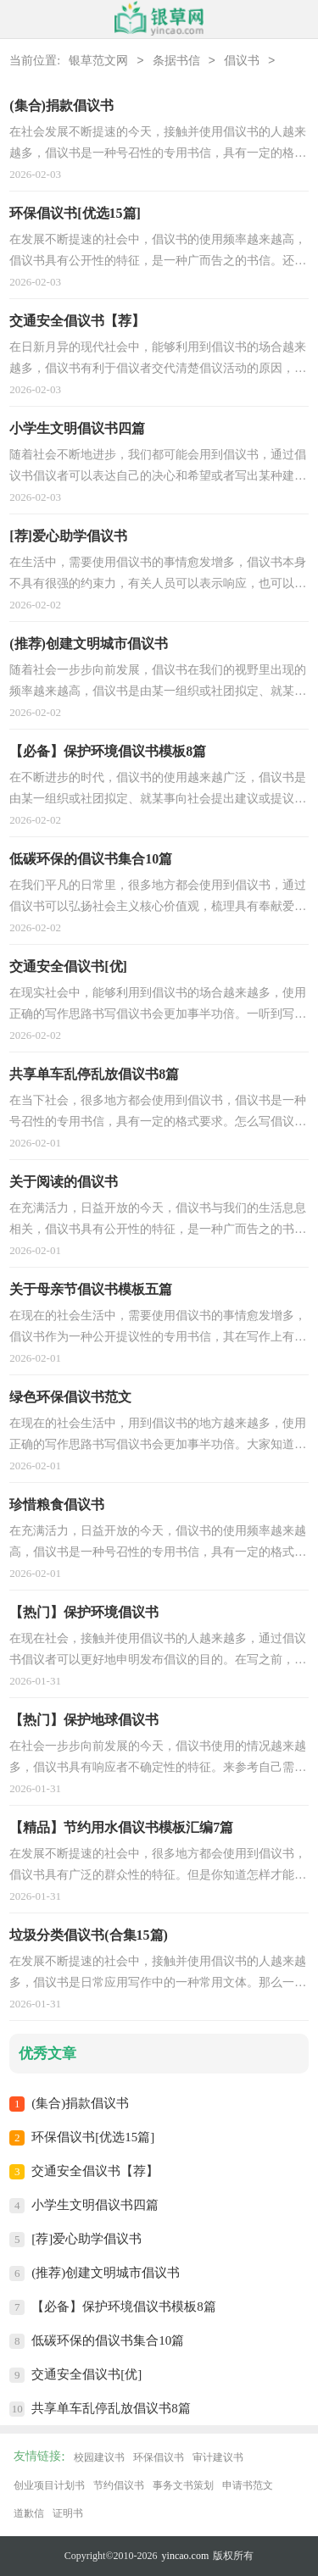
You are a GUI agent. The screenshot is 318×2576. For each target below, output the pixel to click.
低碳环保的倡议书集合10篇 (107, 2340)
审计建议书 (217, 2457)
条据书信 (176, 61)
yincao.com (185, 2556)
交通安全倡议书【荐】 (95, 2171)
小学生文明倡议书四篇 (95, 2205)
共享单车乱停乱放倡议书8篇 (111, 2408)
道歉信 (29, 2513)
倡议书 (241, 61)
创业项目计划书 (49, 2485)
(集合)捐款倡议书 (80, 2103)
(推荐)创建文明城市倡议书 (105, 2272)
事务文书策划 (183, 2485)
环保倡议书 (158, 2457)
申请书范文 (247, 2485)
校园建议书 (99, 2457)
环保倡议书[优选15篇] (92, 2137)
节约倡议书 (118, 2485)
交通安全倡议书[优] (86, 2374)
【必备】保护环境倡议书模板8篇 (123, 2306)
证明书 (68, 2513)
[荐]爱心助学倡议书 (86, 2239)
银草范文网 (98, 61)
